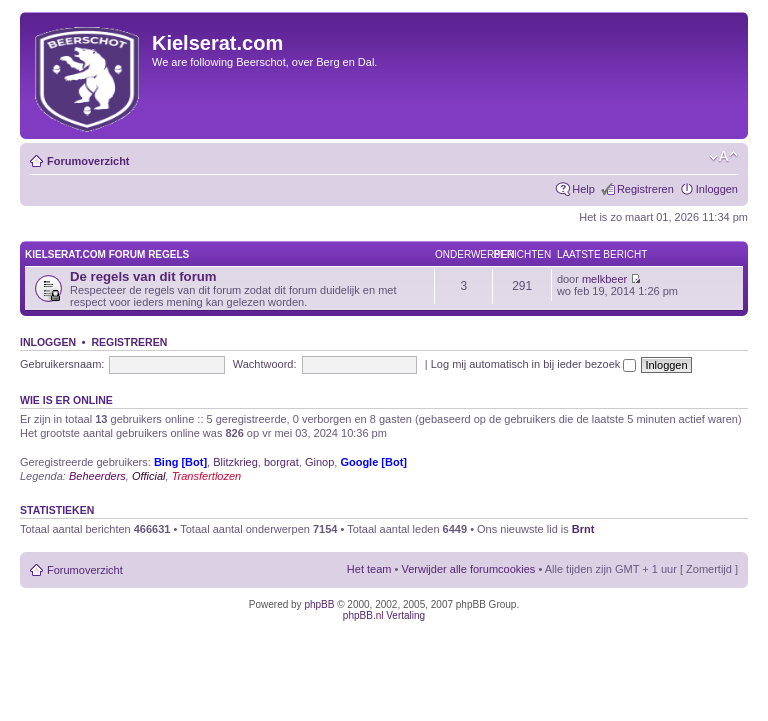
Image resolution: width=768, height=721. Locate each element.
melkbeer (604, 279)
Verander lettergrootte (723, 157)
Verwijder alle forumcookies (468, 569)
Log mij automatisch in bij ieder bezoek (534, 364)
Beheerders (97, 476)
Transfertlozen (207, 476)
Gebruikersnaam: (62, 364)
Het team (369, 569)
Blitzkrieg (235, 462)
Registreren (645, 189)
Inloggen (717, 189)
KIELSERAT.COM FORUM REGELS (107, 254)
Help (583, 189)
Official (149, 476)
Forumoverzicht (88, 161)
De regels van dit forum (143, 276)
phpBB (319, 604)
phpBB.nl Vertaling (384, 615)
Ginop (319, 462)
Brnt (583, 529)
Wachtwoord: (265, 364)
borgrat (281, 462)
